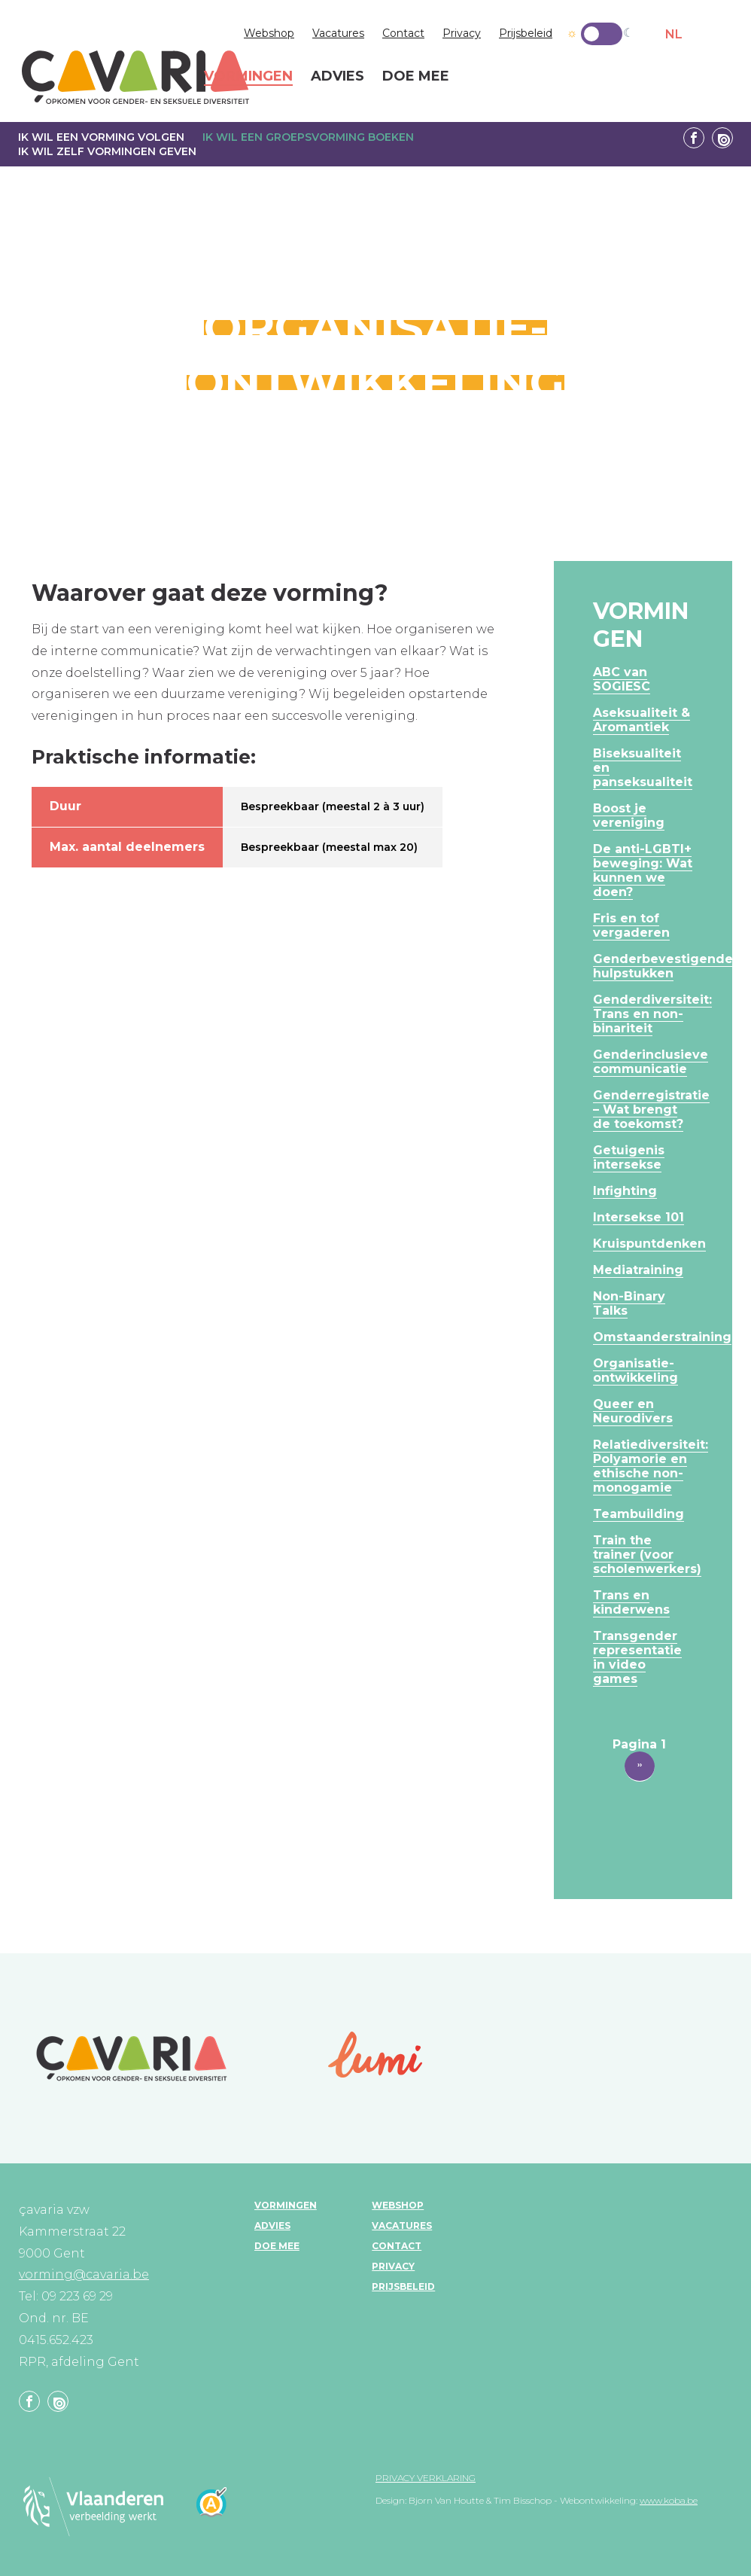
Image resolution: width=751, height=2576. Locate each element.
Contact (403, 33)
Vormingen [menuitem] (248, 76)
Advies (272, 2225)
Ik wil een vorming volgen (101, 137)
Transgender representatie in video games (637, 1657)
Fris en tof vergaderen (631, 925)
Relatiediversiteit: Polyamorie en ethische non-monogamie (650, 1466)
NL (674, 34)
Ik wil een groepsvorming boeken (308, 137)
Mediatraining (638, 1270)
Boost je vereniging (628, 815)
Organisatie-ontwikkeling (635, 1370)
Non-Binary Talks (629, 1303)
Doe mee (276, 2245)
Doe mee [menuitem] (415, 76)
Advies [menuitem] (337, 76)
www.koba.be (669, 2500)
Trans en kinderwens (631, 1602)
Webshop (269, 33)
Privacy (461, 33)
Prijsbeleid (525, 33)
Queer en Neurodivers (633, 1411)
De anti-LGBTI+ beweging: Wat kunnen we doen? (642, 870)
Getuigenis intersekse (628, 1157)
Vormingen (285, 2205)
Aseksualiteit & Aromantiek (641, 720)
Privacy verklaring (426, 2477)
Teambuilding (638, 1514)
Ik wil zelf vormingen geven (107, 151)
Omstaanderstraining (662, 1337)
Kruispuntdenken (649, 1243)
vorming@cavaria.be (84, 2274)
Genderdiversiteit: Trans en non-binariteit (652, 1013)
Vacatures (338, 33)
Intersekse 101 (638, 1217)
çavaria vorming (135, 77)
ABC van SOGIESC (621, 679)
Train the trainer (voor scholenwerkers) (647, 1554)
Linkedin (722, 137)
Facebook (693, 137)
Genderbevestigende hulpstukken (663, 966)
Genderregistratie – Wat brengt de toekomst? (651, 1109)
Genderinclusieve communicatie (650, 1061)
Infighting (625, 1191)
